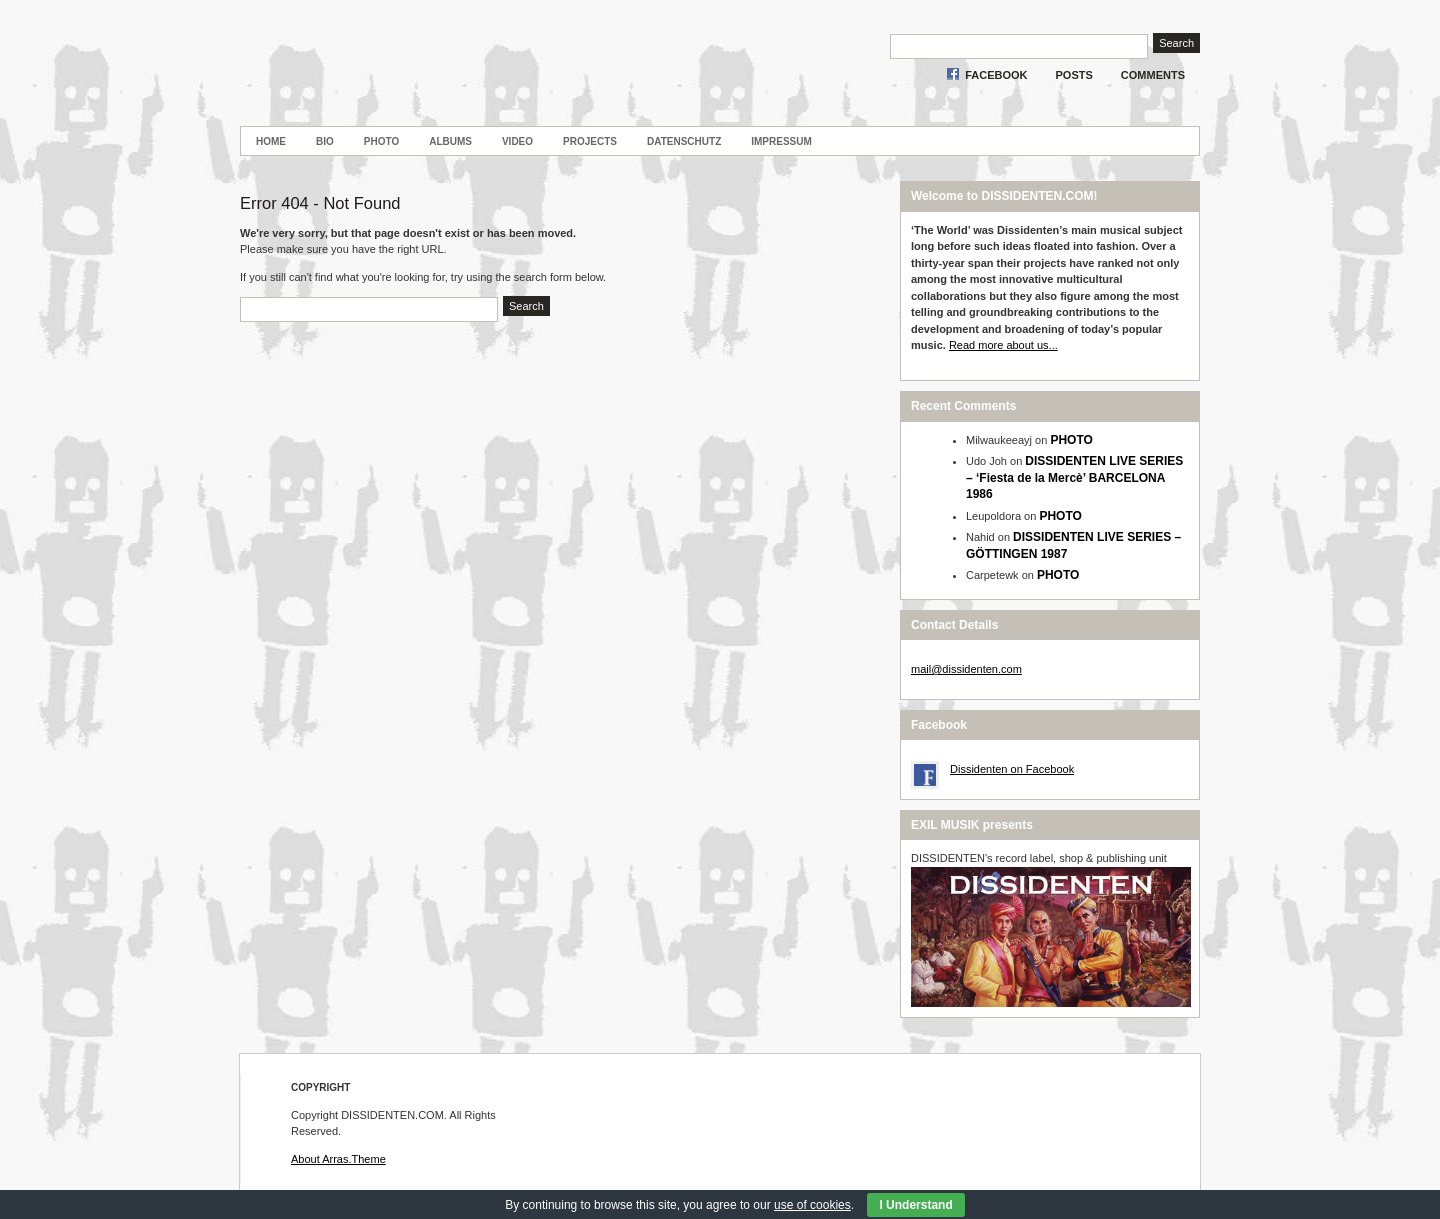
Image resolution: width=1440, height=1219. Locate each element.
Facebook (996, 75)
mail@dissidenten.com (966, 669)
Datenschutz (684, 141)
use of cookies (812, 1205)
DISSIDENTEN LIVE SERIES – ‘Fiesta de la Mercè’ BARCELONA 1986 (1074, 477)
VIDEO (517, 141)
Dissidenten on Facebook (1012, 769)
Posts (1074, 75)
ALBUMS (450, 141)
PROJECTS (590, 141)
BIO (325, 141)
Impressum (781, 141)
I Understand (915, 1205)
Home (271, 141)
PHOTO (381, 141)
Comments (1153, 75)
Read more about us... (1003, 345)
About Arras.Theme (338, 1159)
